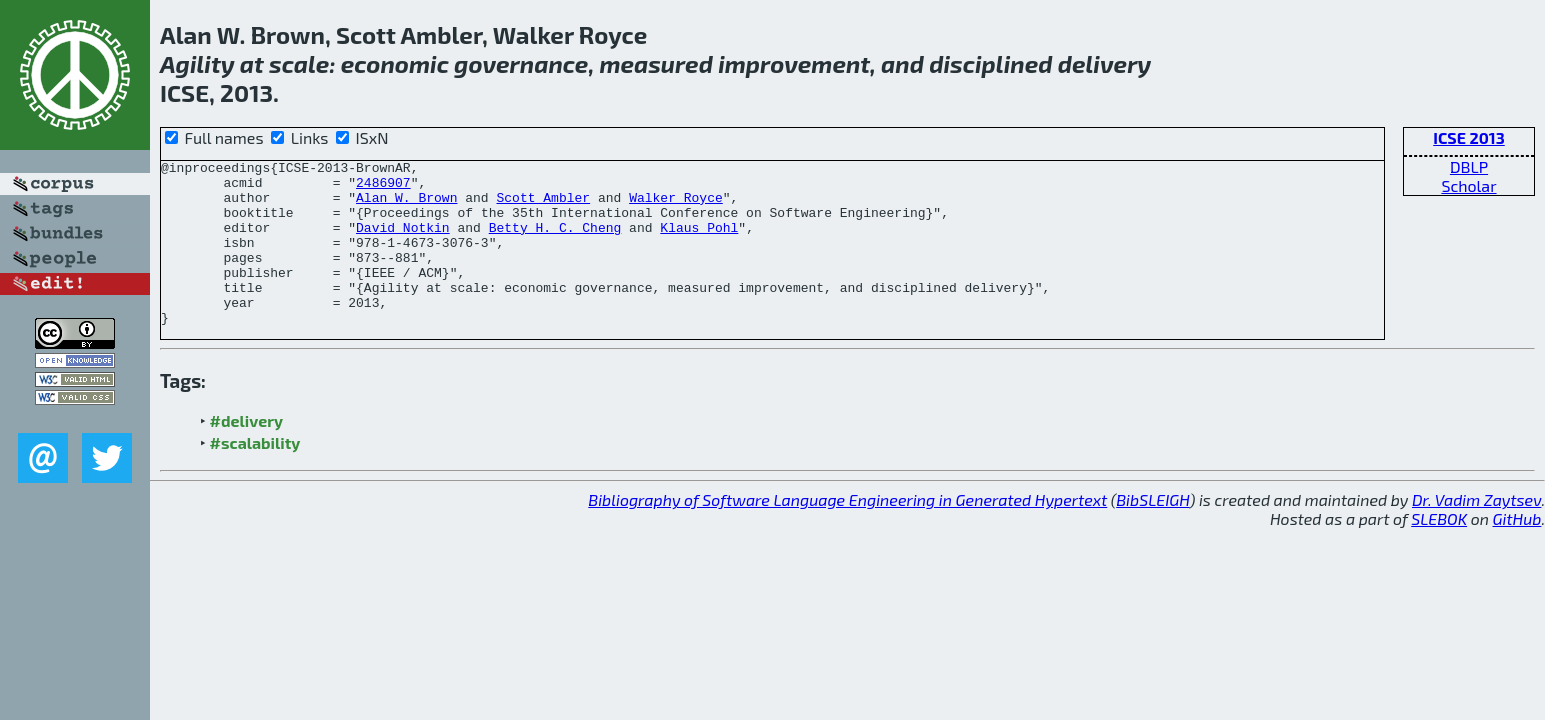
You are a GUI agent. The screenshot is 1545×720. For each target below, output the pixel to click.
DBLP (1469, 166)
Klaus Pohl (699, 242)
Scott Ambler (543, 206)
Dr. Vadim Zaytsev (1476, 532)
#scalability (255, 475)
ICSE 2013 (1469, 137)
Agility (197, 63)
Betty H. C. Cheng (555, 242)
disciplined (990, 63)
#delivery (246, 453)
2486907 (383, 188)
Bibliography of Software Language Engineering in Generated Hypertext (847, 532)
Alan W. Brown (406, 206)
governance (521, 63)
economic (395, 63)
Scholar (1468, 185)
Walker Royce (676, 206)
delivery (1105, 63)
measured (656, 63)
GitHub (1517, 551)
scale (299, 63)
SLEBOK (1439, 551)
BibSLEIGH (1152, 532)
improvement (794, 63)
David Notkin (403, 242)
